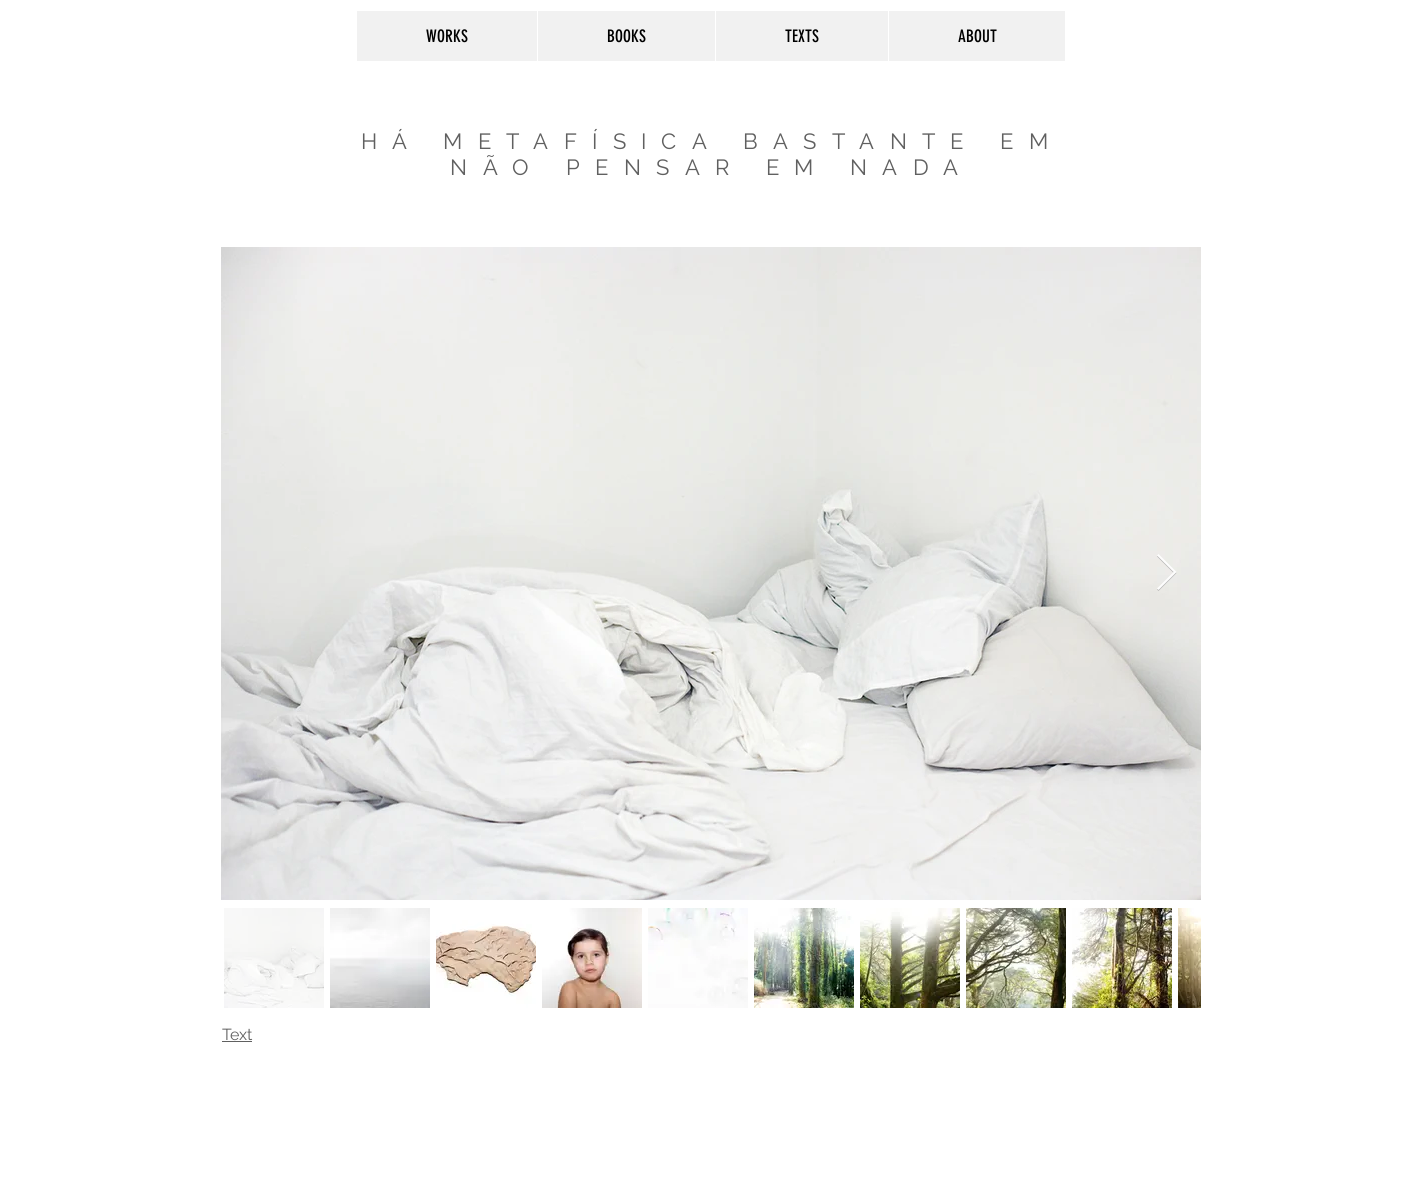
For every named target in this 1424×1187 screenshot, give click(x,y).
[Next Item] (1166, 573)
